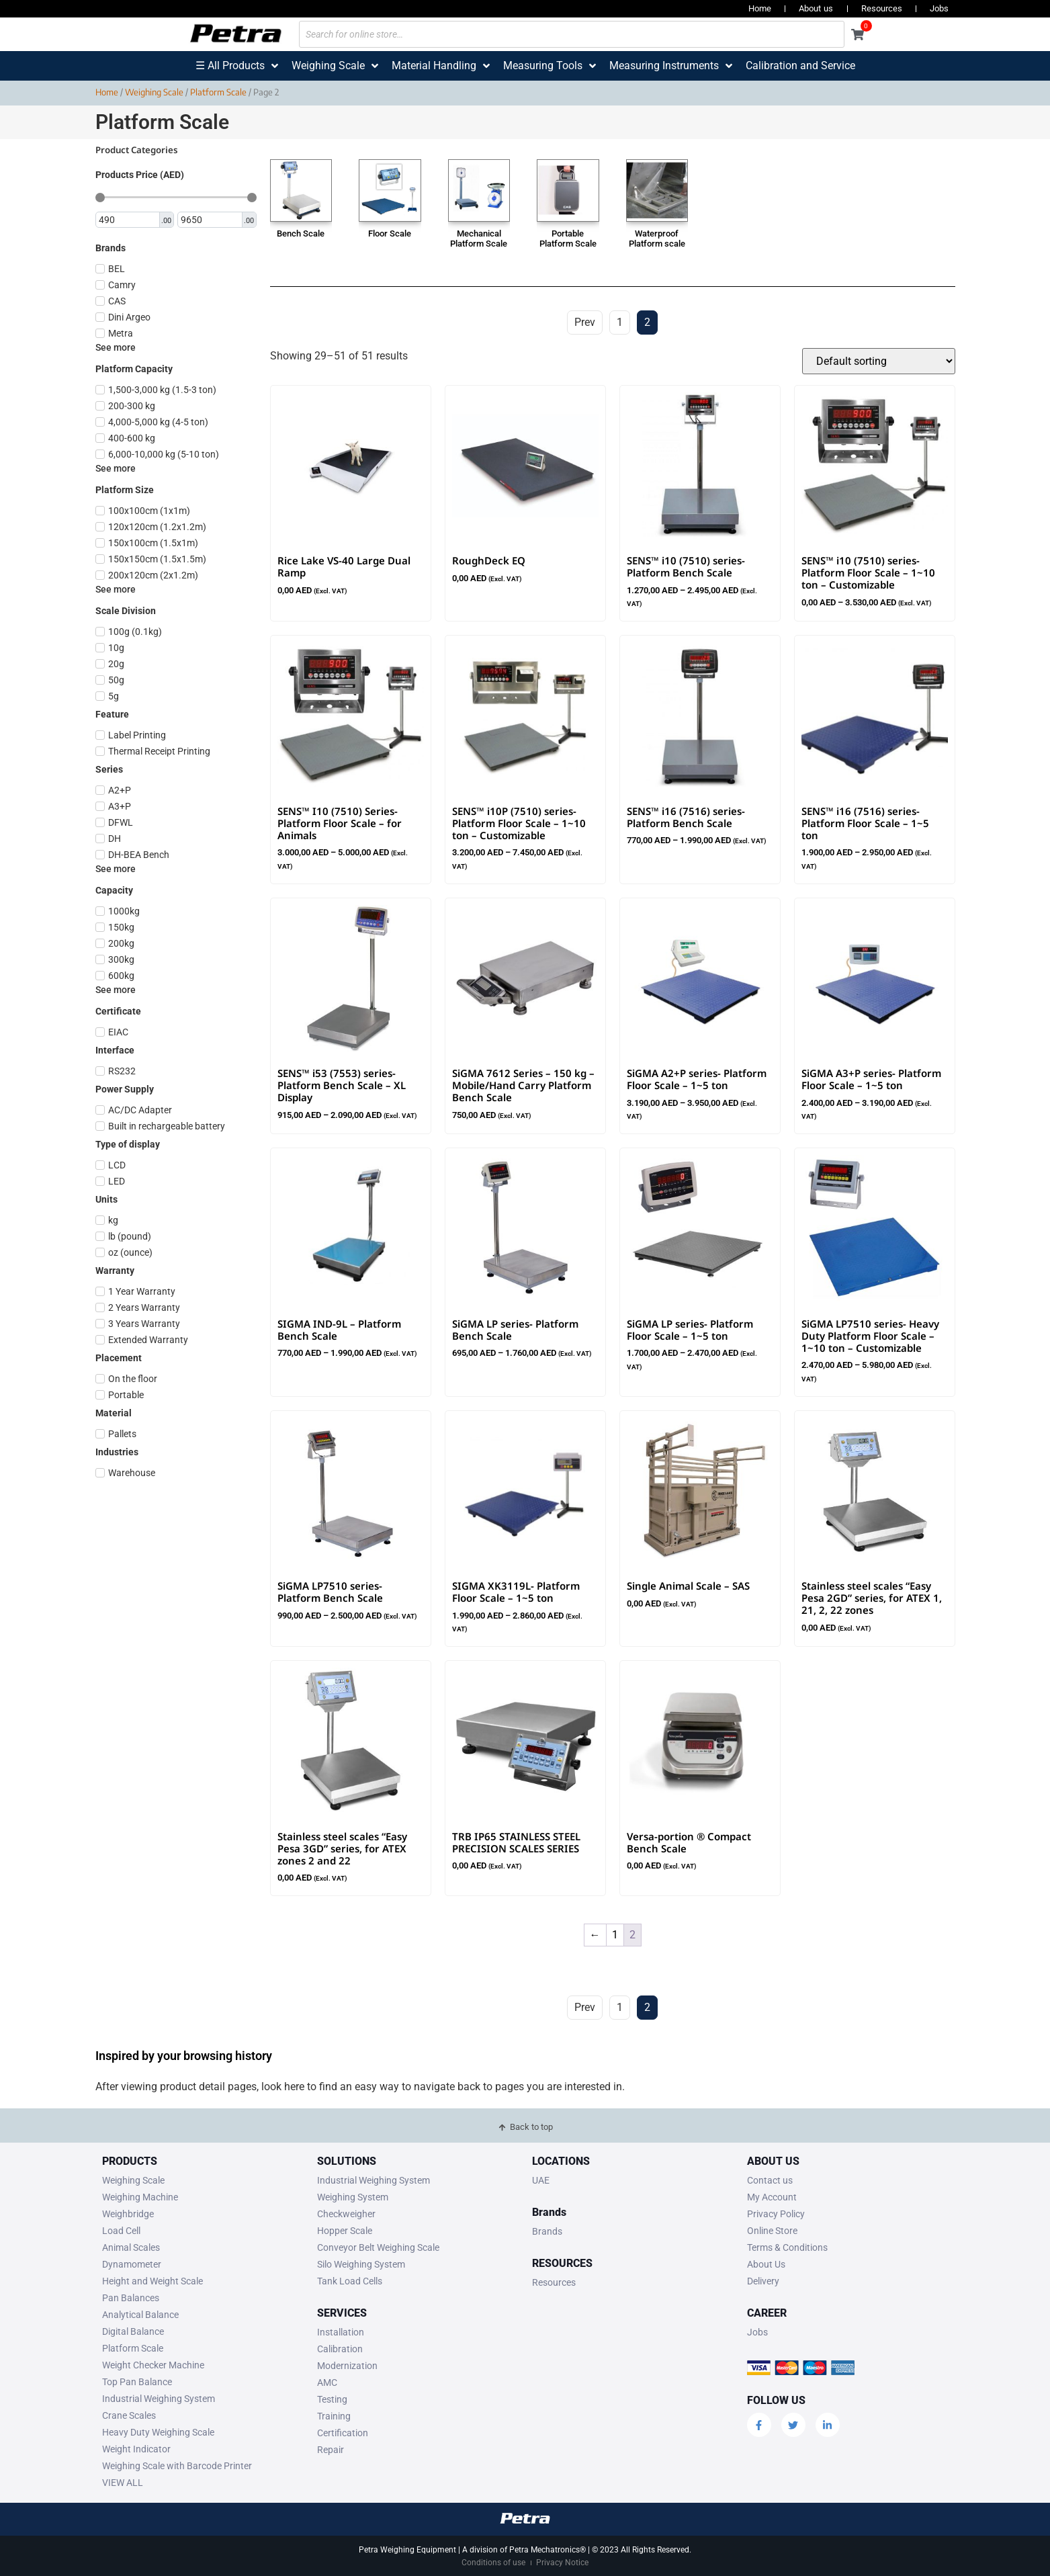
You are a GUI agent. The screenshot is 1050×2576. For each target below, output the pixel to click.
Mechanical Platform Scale (478, 238)
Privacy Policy (776, 2213)
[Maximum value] (210, 220)
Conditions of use (493, 2562)
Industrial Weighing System (158, 2398)
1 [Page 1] (615, 1934)
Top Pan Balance (137, 2381)
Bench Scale (300, 233)
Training (334, 2416)
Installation (340, 2332)
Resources (881, 8)
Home (759, 8)
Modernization (347, 2365)
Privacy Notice (562, 2562)
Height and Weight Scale (152, 2281)
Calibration (340, 2349)
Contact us (770, 2180)
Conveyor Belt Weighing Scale (378, 2247)
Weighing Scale (154, 92)
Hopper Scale (344, 2230)
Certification (342, 2433)
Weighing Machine (140, 2197)
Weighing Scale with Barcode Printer (177, 2465)
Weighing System (352, 2197)
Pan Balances (130, 2297)
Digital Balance (133, 2331)
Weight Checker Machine (153, 2365)
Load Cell (121, 2230)
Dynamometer (131, 2264)
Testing (332, 2399)
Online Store (772, 2230)
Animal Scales (131, 2247)
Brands (547, 2231)
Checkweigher (346, 2213)
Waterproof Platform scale (657, 238)
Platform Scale (218, 92)
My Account (772, 2197)
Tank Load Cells (349, 2281)
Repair (330, 2449)
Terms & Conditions (787, 2247)
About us (816, 8)
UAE (541, 2180)
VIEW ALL (122, 2482)
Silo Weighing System (361, 2264)
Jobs (939, 8)
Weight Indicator (136, 2449)
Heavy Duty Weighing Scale (158, 2432)
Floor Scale (389, 233)
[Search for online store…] (571, 34)
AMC (327, 2382)
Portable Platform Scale (568, 238)
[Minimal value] (176, 197)
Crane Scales (129, 2415)
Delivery (763, 2281)
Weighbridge (128, 2213)
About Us (766, 2264)
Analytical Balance (140, 2314)
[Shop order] (878, 361)
